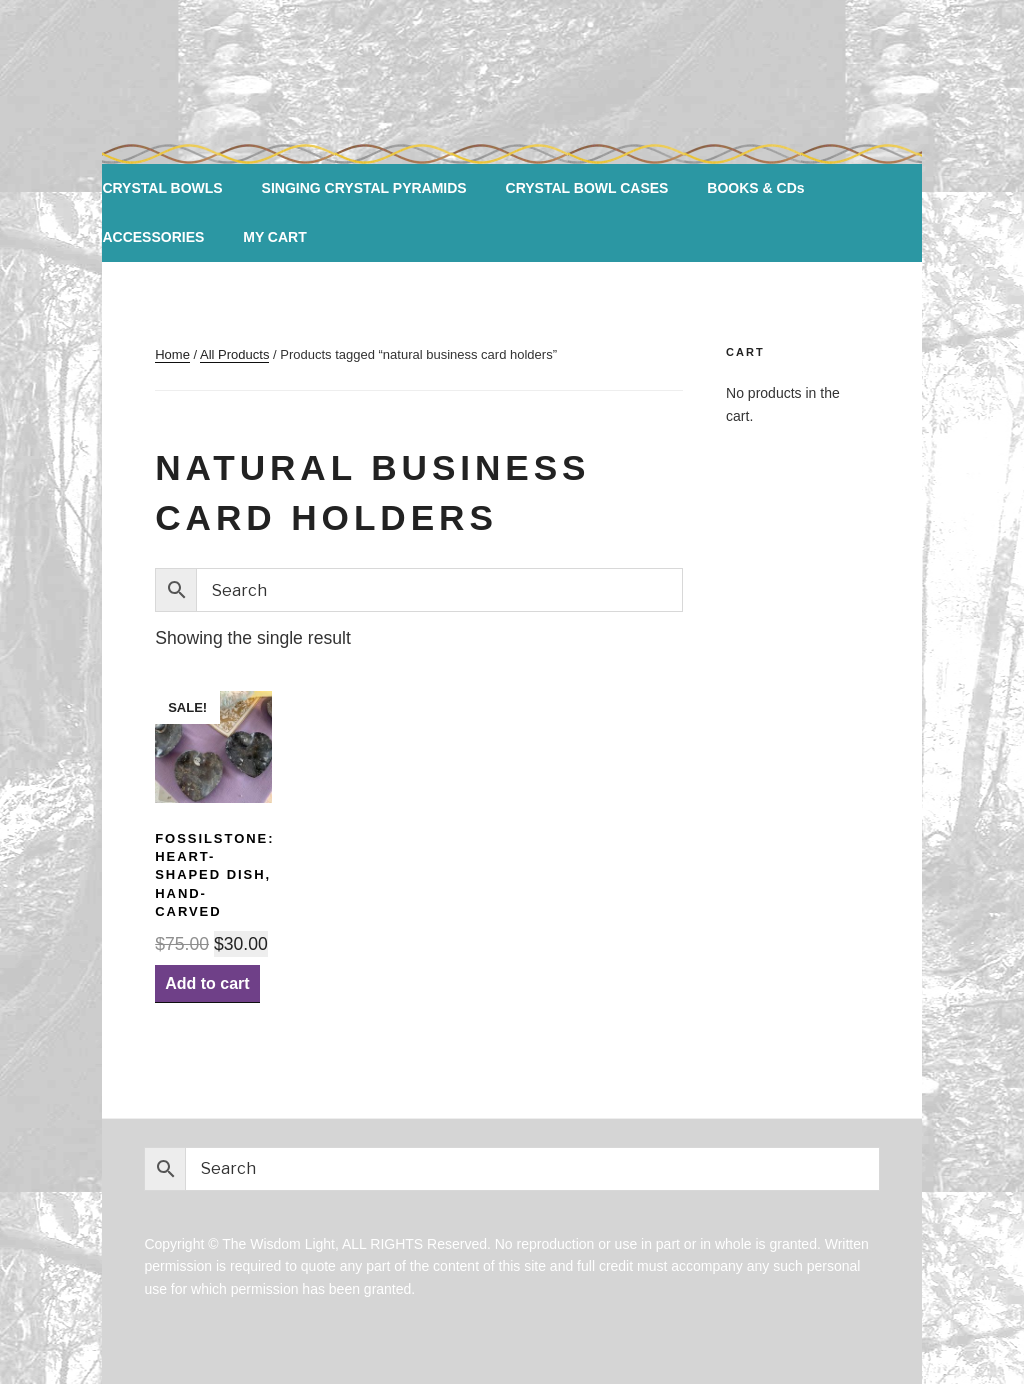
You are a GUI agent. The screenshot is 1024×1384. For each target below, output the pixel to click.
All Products (234, 354)
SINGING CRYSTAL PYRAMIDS (364, 188)
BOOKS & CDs (755, 188)
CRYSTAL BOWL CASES (587, 188)
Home (172, 354)
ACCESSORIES (153, 237)
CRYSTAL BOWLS (162, 188)
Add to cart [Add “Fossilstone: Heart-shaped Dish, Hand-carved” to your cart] (207, 983)
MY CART (275, 237)
